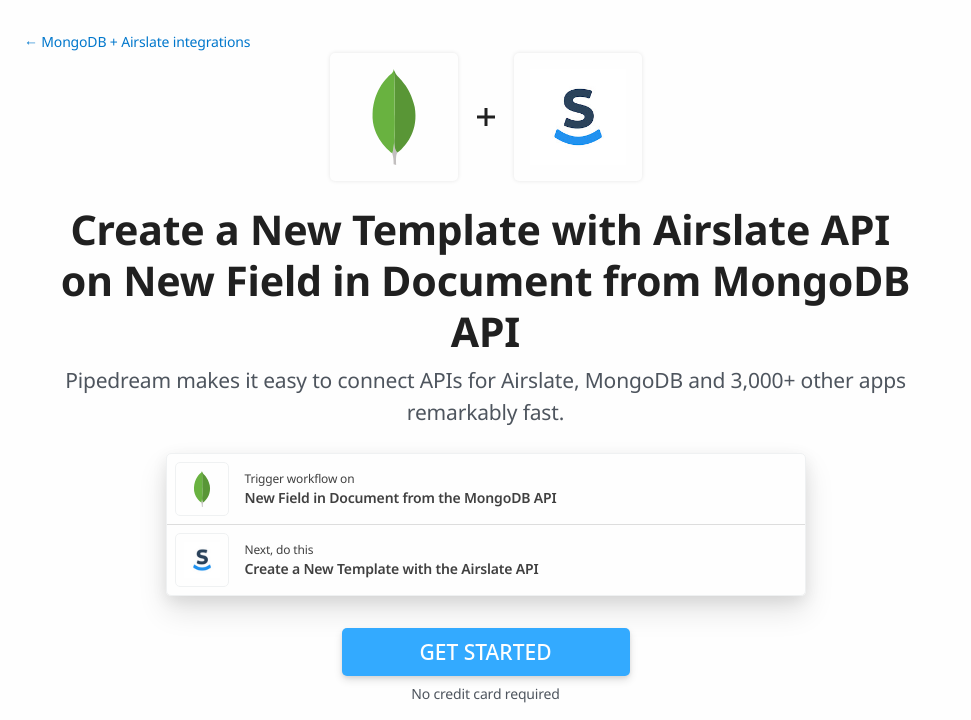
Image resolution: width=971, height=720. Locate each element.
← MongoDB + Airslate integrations (137, 42)
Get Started (486, 652)
